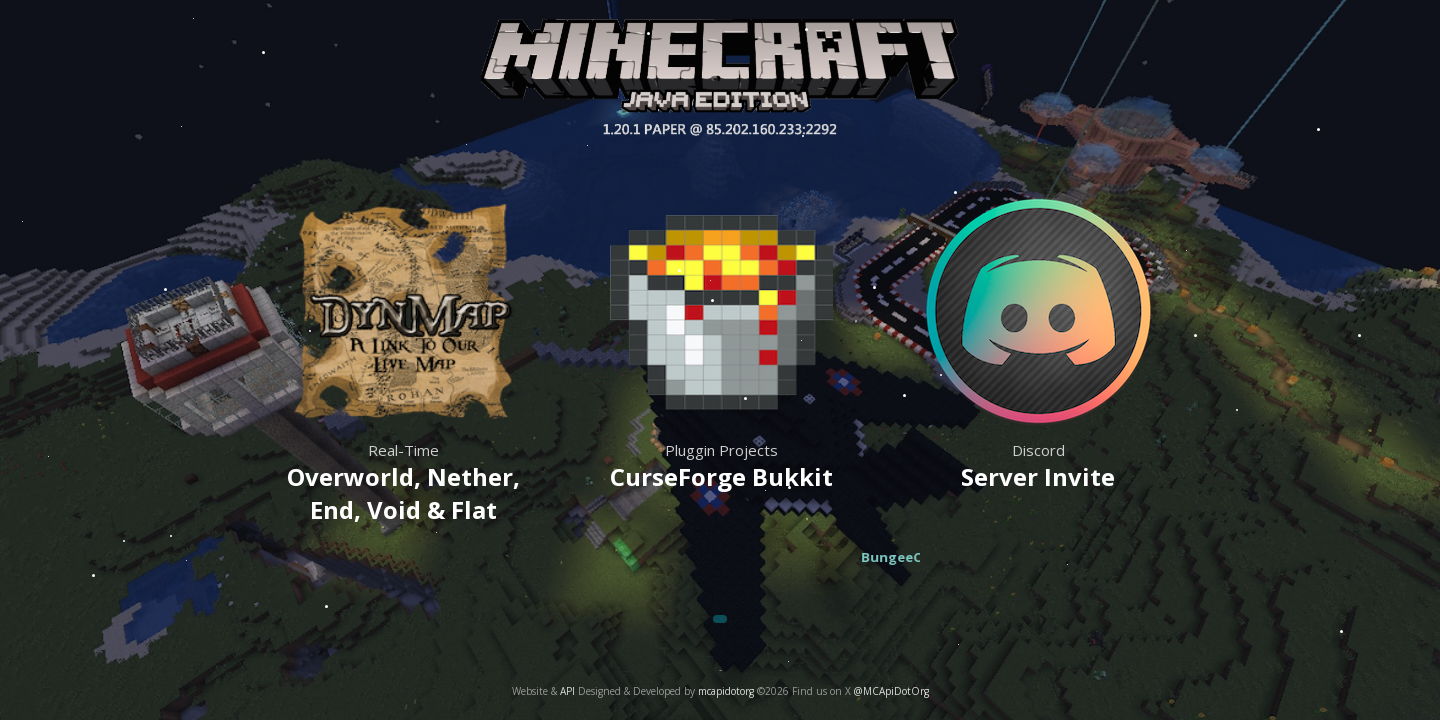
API (567, 691)
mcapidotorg (726, 691)
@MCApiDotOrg (891, 691)
